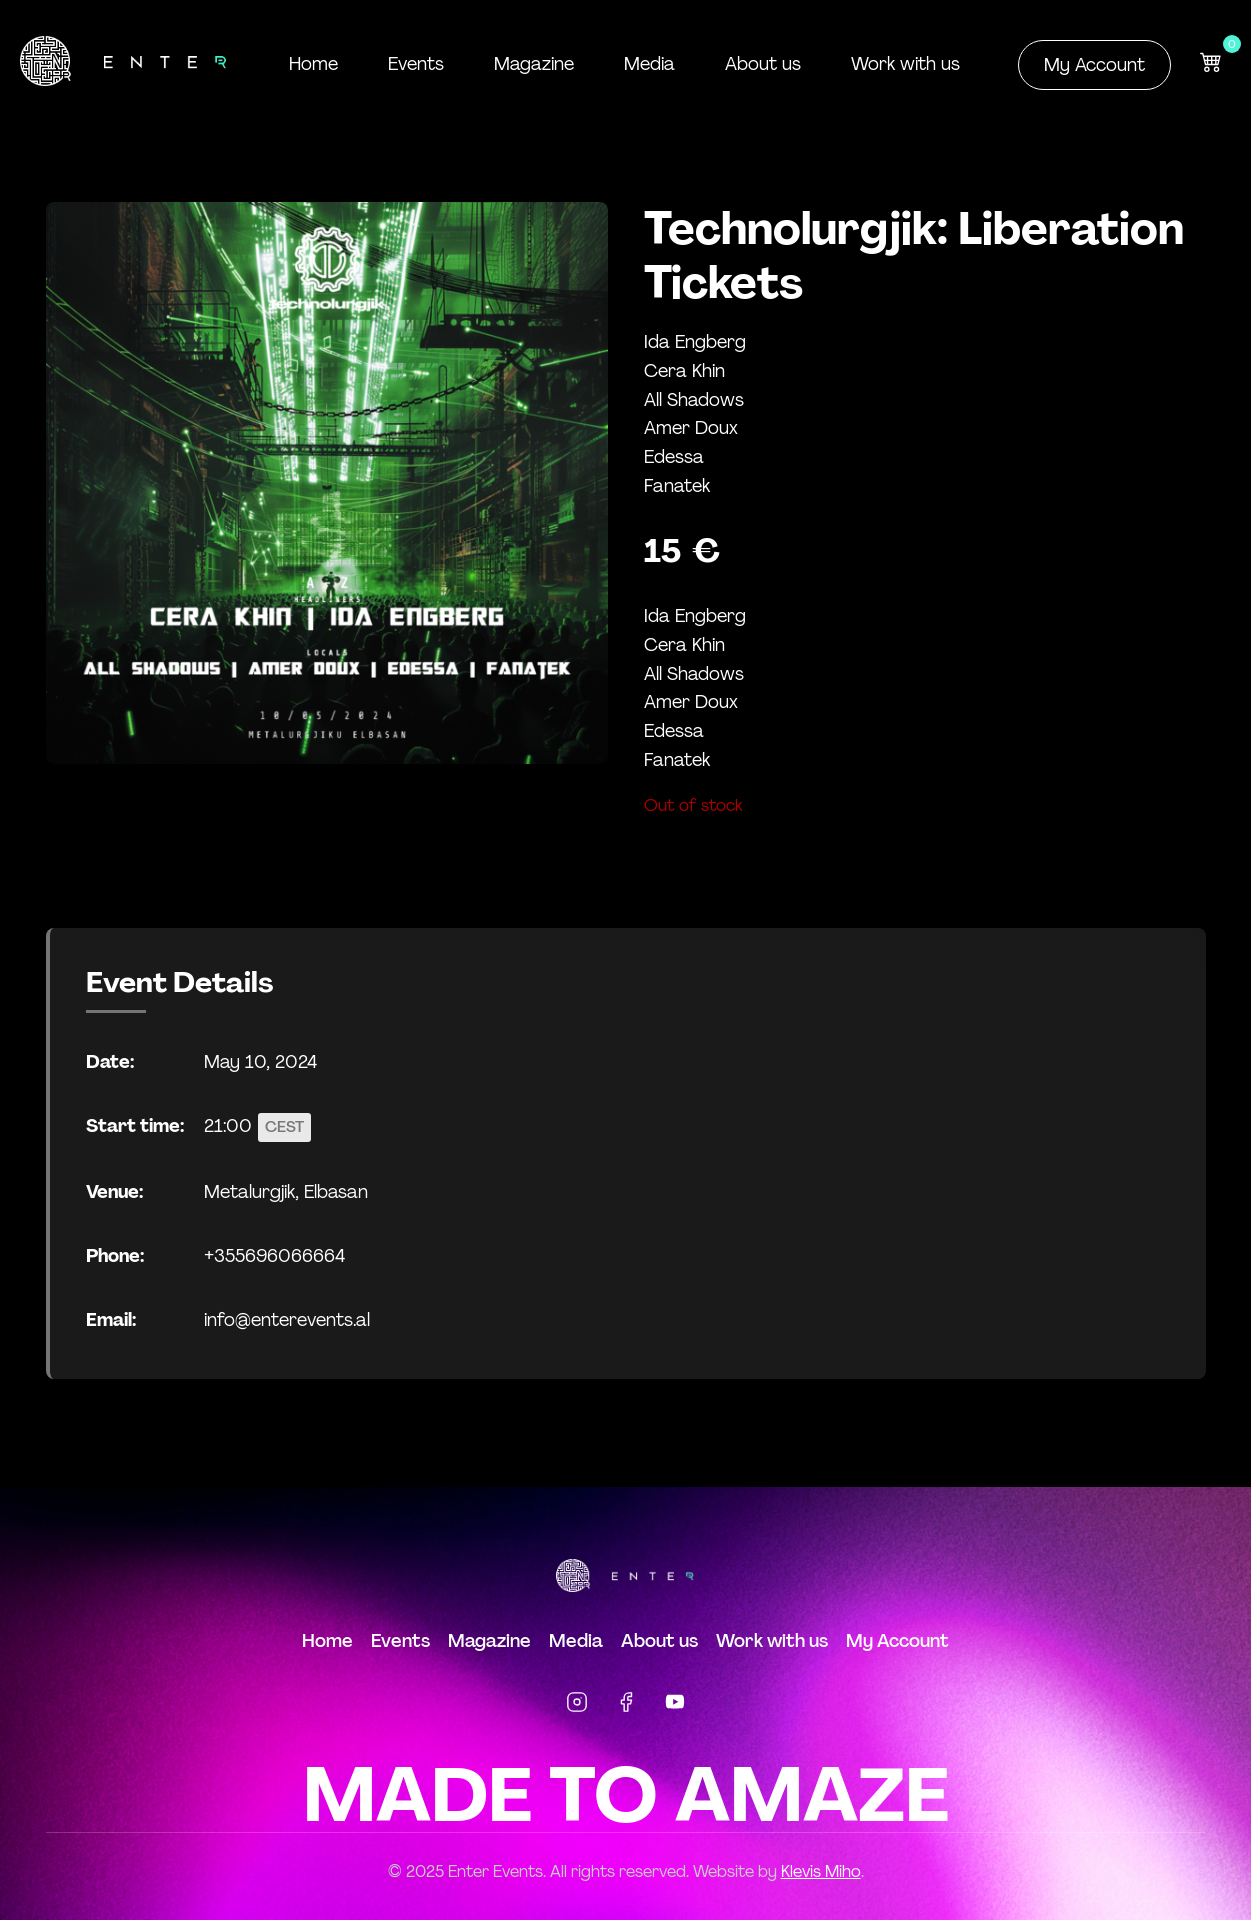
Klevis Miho (821, 1871)
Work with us (905, 64)
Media (649, 64)
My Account (1094, 65)
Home (313, 64)
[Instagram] (577, 1706)
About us (763, 64)
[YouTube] (675, 1706)
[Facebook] (626, 1706)
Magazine (534, 64)
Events (416, 64)
